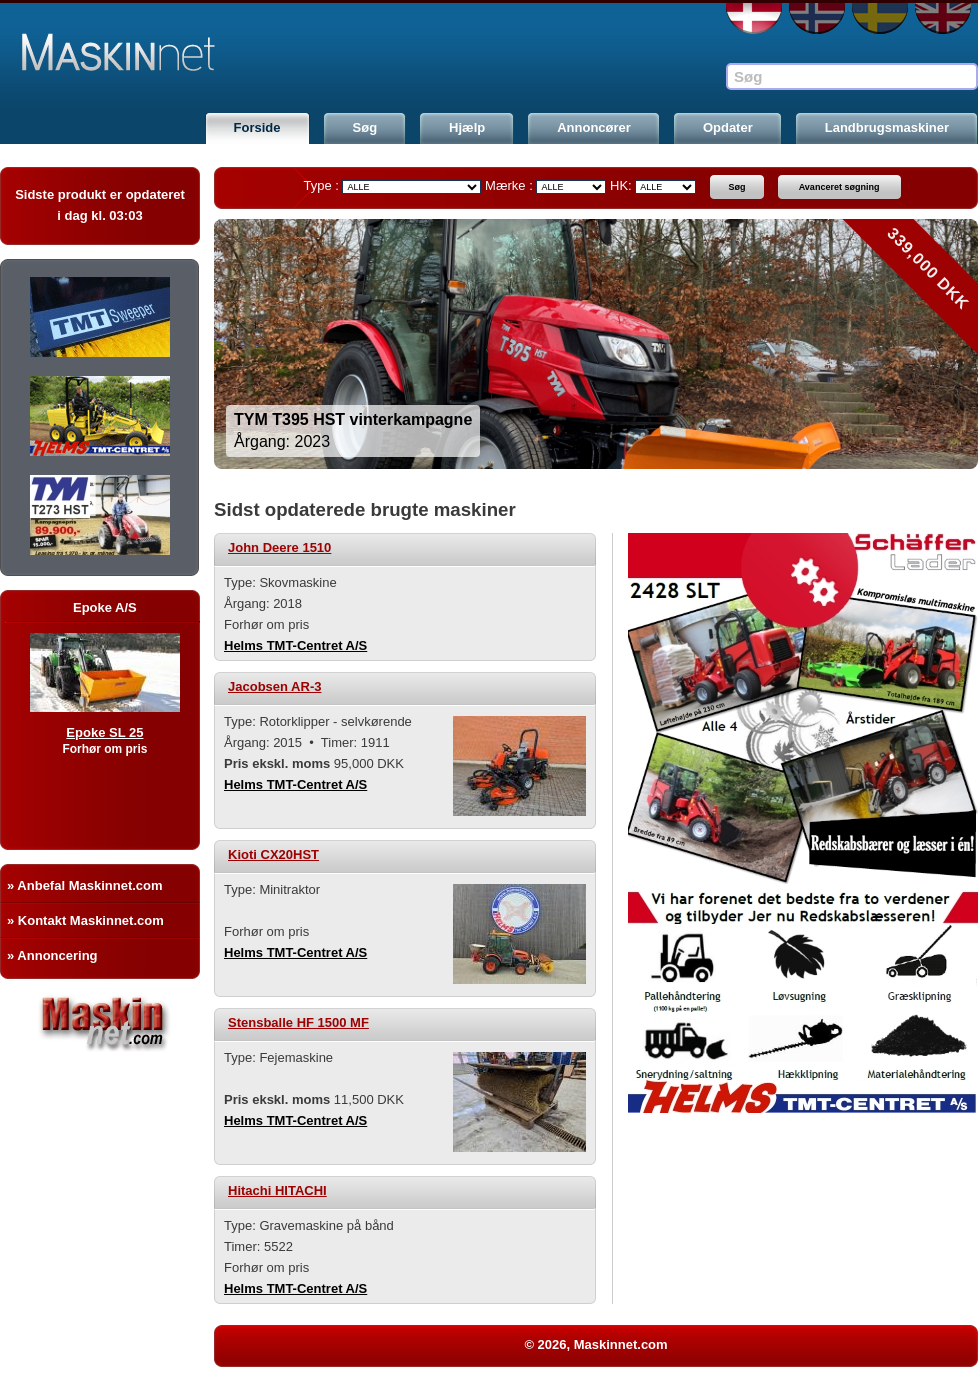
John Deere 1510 (279, 547)
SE (880, 18)
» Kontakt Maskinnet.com (85, 920)
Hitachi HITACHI (277, 1190)
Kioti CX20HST (273, 854)
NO (817, 18)
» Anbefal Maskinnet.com (85, 885)
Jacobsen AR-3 (274, 686)
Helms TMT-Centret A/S (295, 645)
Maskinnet (152, 52)
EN (943, 18)
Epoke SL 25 (127, 732)
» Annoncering (52, 955)
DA (754, 18)
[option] (596, 344)
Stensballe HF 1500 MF (298, 1022)
